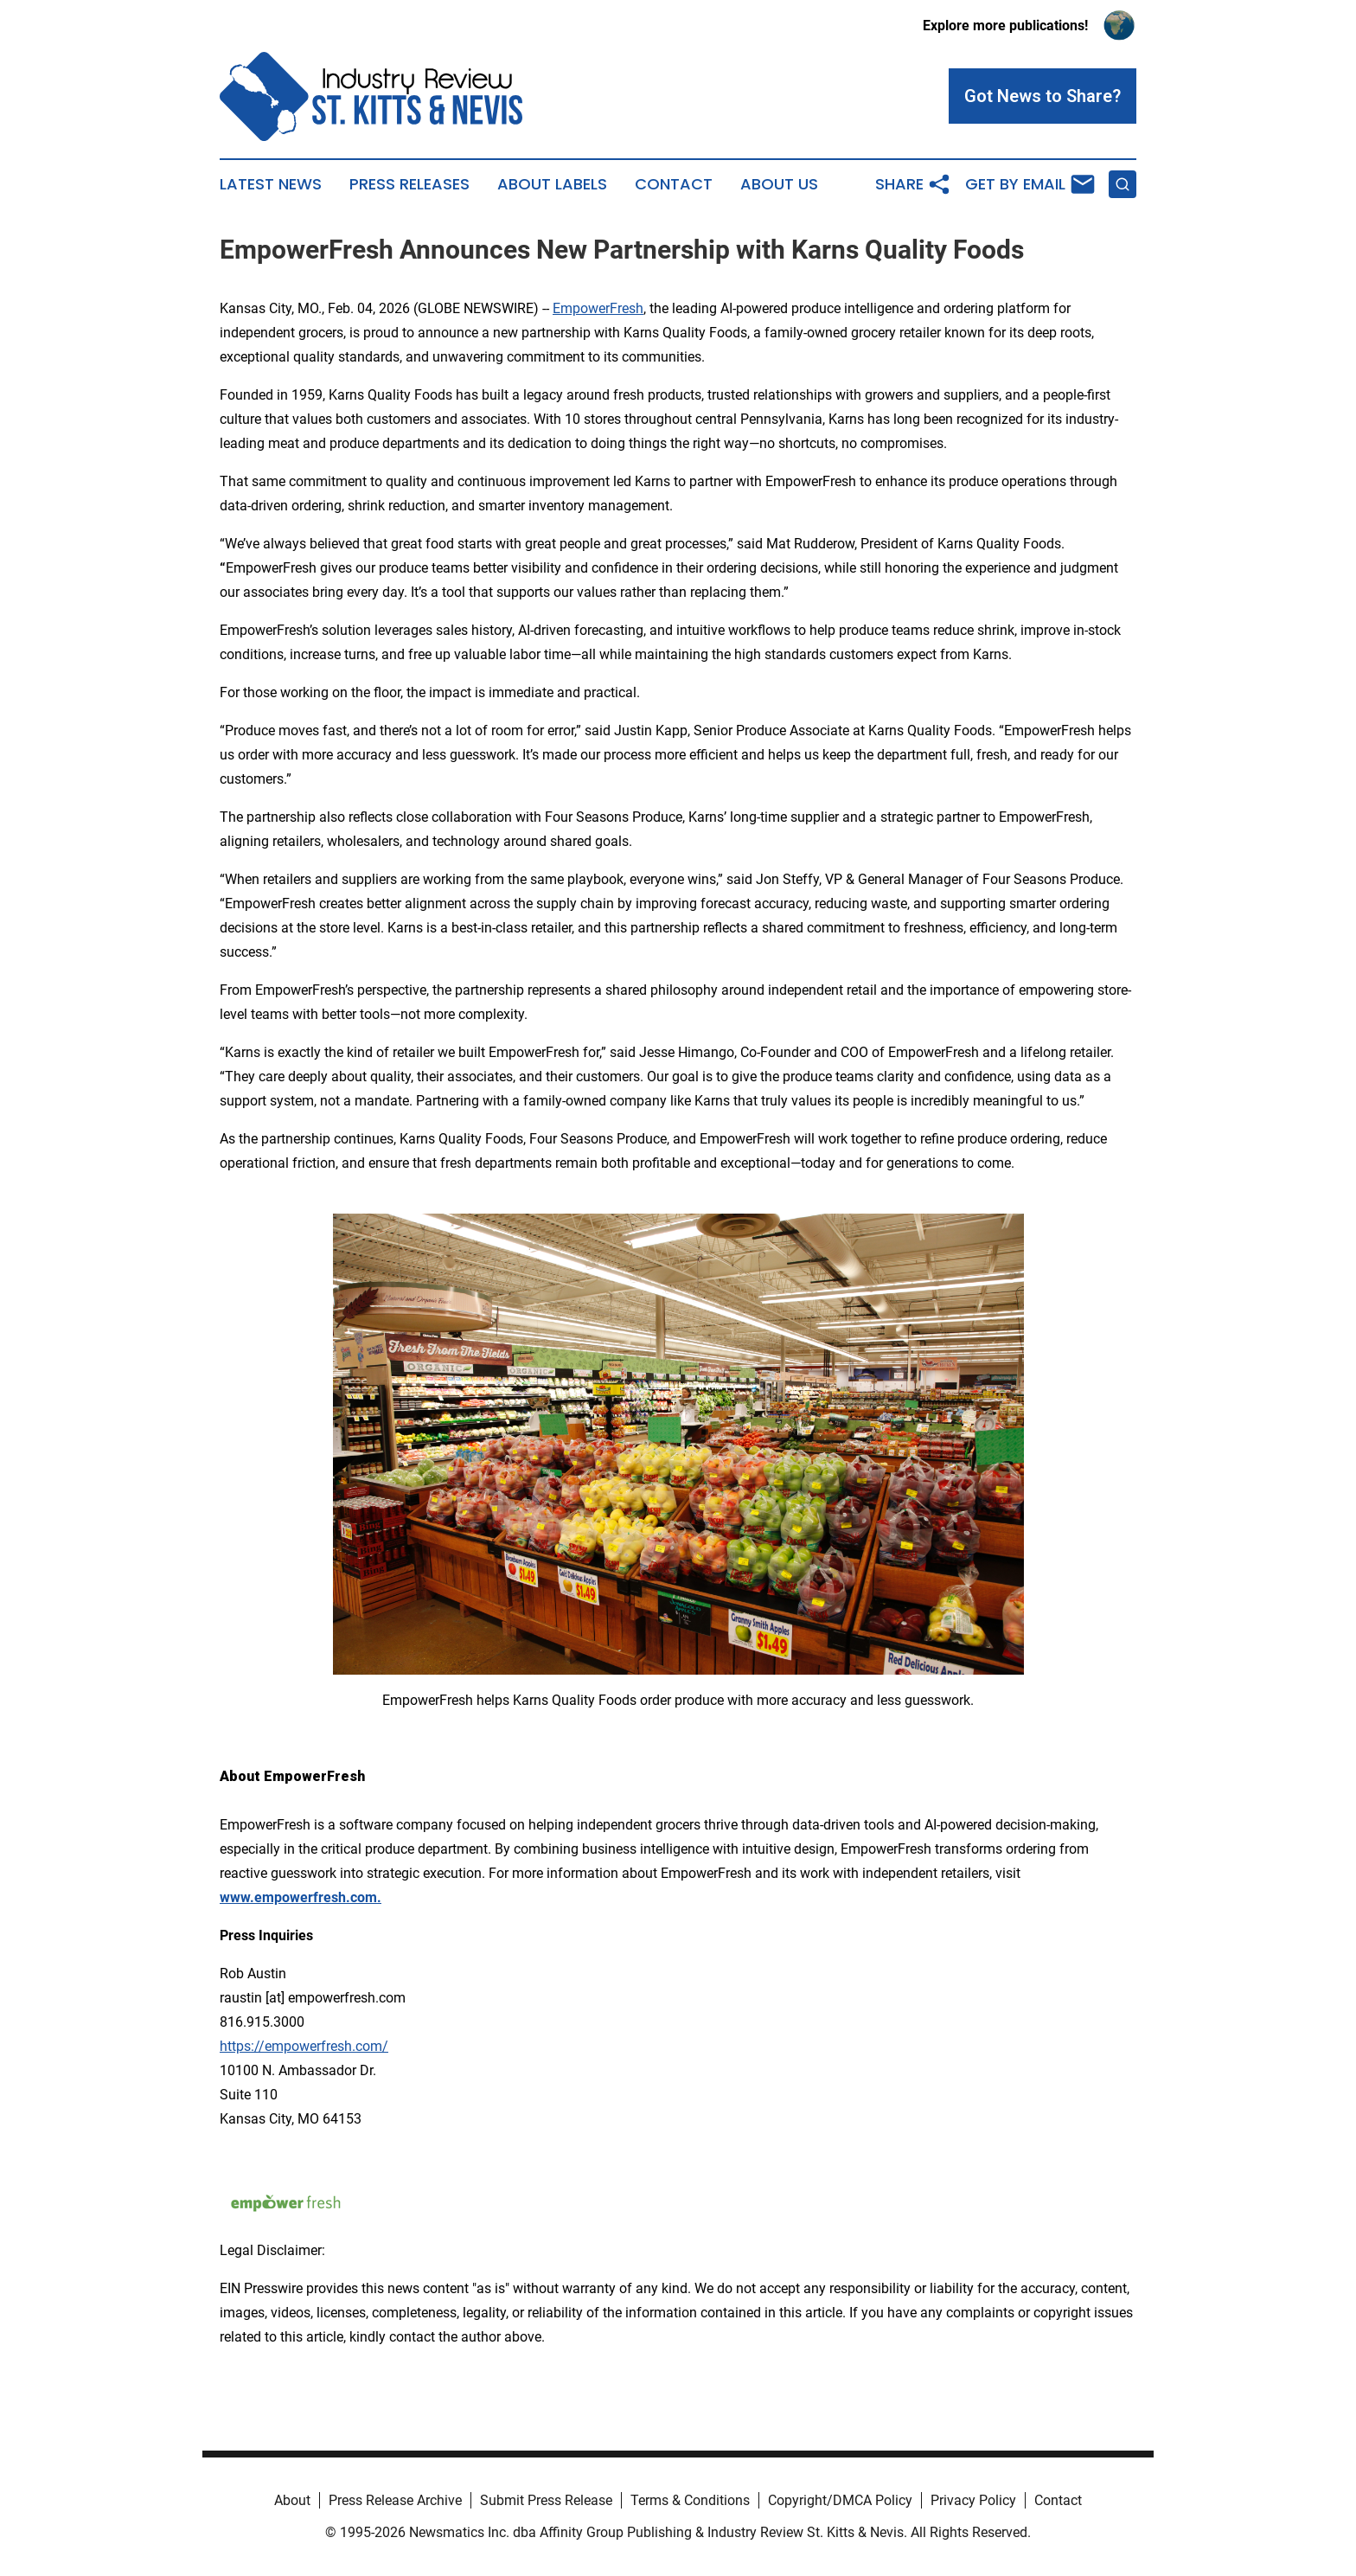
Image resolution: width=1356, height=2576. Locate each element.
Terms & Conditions (690, 2500)
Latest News (271, 184)
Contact (674, 184)
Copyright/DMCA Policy (840, 2500)
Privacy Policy (973, 2500)
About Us (779, 184)
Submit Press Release (546, 2500)
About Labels (552, 184)
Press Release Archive (395, 2500)
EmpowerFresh (598, 308)
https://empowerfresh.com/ (304, 2046)
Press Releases (409, 184)
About (292, 2500)
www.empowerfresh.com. (300, 1897)
